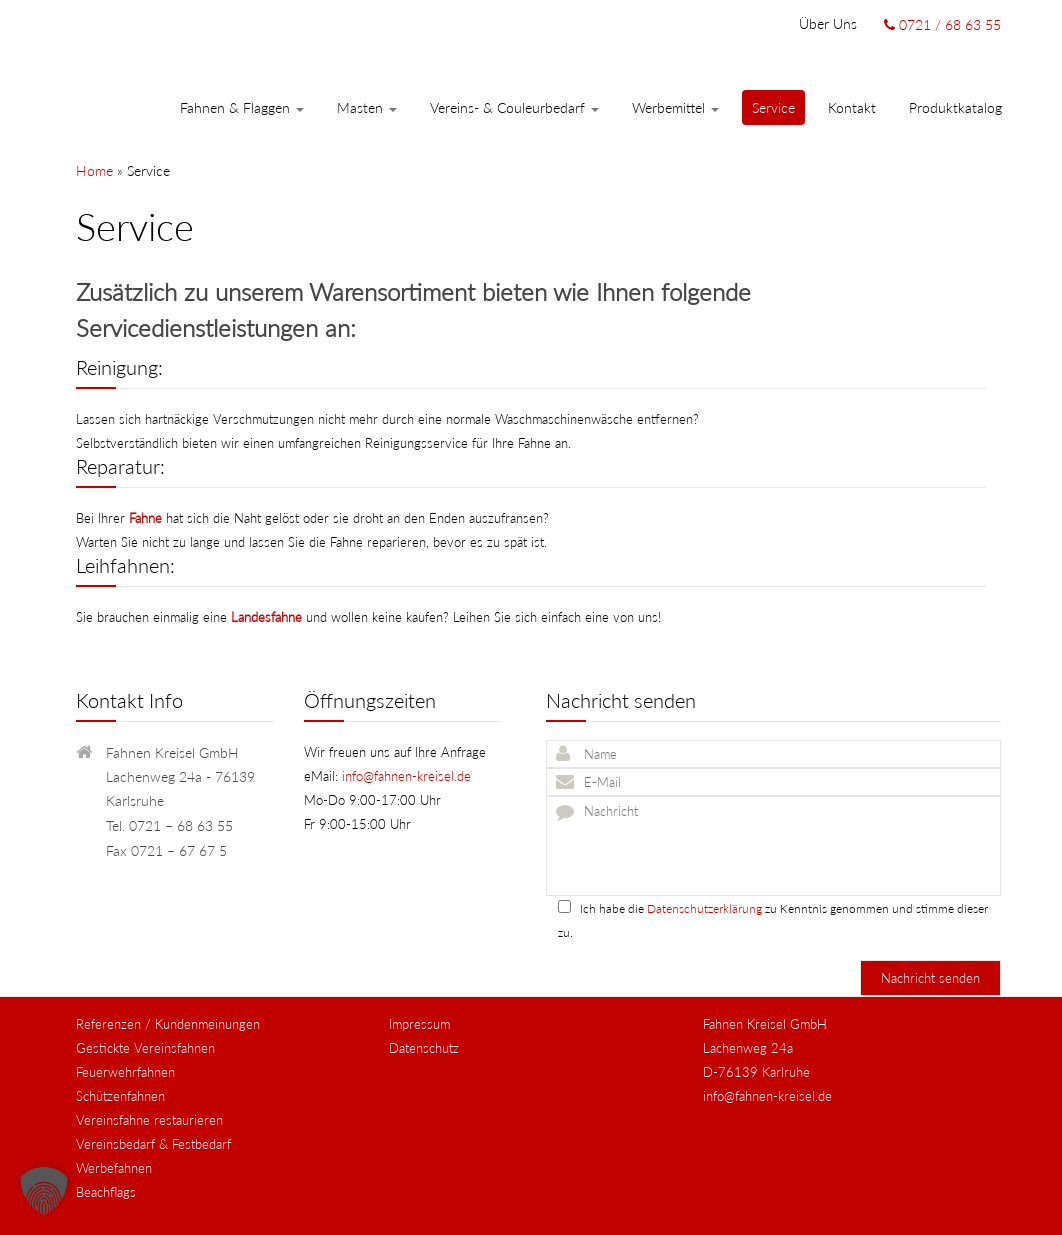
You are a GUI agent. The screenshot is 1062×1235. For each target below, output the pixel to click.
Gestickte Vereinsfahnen (145, 1048)
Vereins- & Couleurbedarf (514, 107)
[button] (44, 1191)
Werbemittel (675, 107)
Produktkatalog (955, 107)
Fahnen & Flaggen (242, 107)
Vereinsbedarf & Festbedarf (153, 1144)
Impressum (419, 1024)
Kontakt (852, 107)
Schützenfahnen (120, 1096)
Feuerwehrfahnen (125, 1072)
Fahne (145, 518)
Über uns (828, 23)
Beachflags (106, 1192)
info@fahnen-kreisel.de (406, 776)
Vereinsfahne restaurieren (149, 1120)
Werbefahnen (114, 1168)
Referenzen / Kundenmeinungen (168, 1024)
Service (773, 107)
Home (94, 170)
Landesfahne (266, 617)
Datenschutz (424, 1048)
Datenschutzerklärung (704, 908)
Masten (367, 107)
